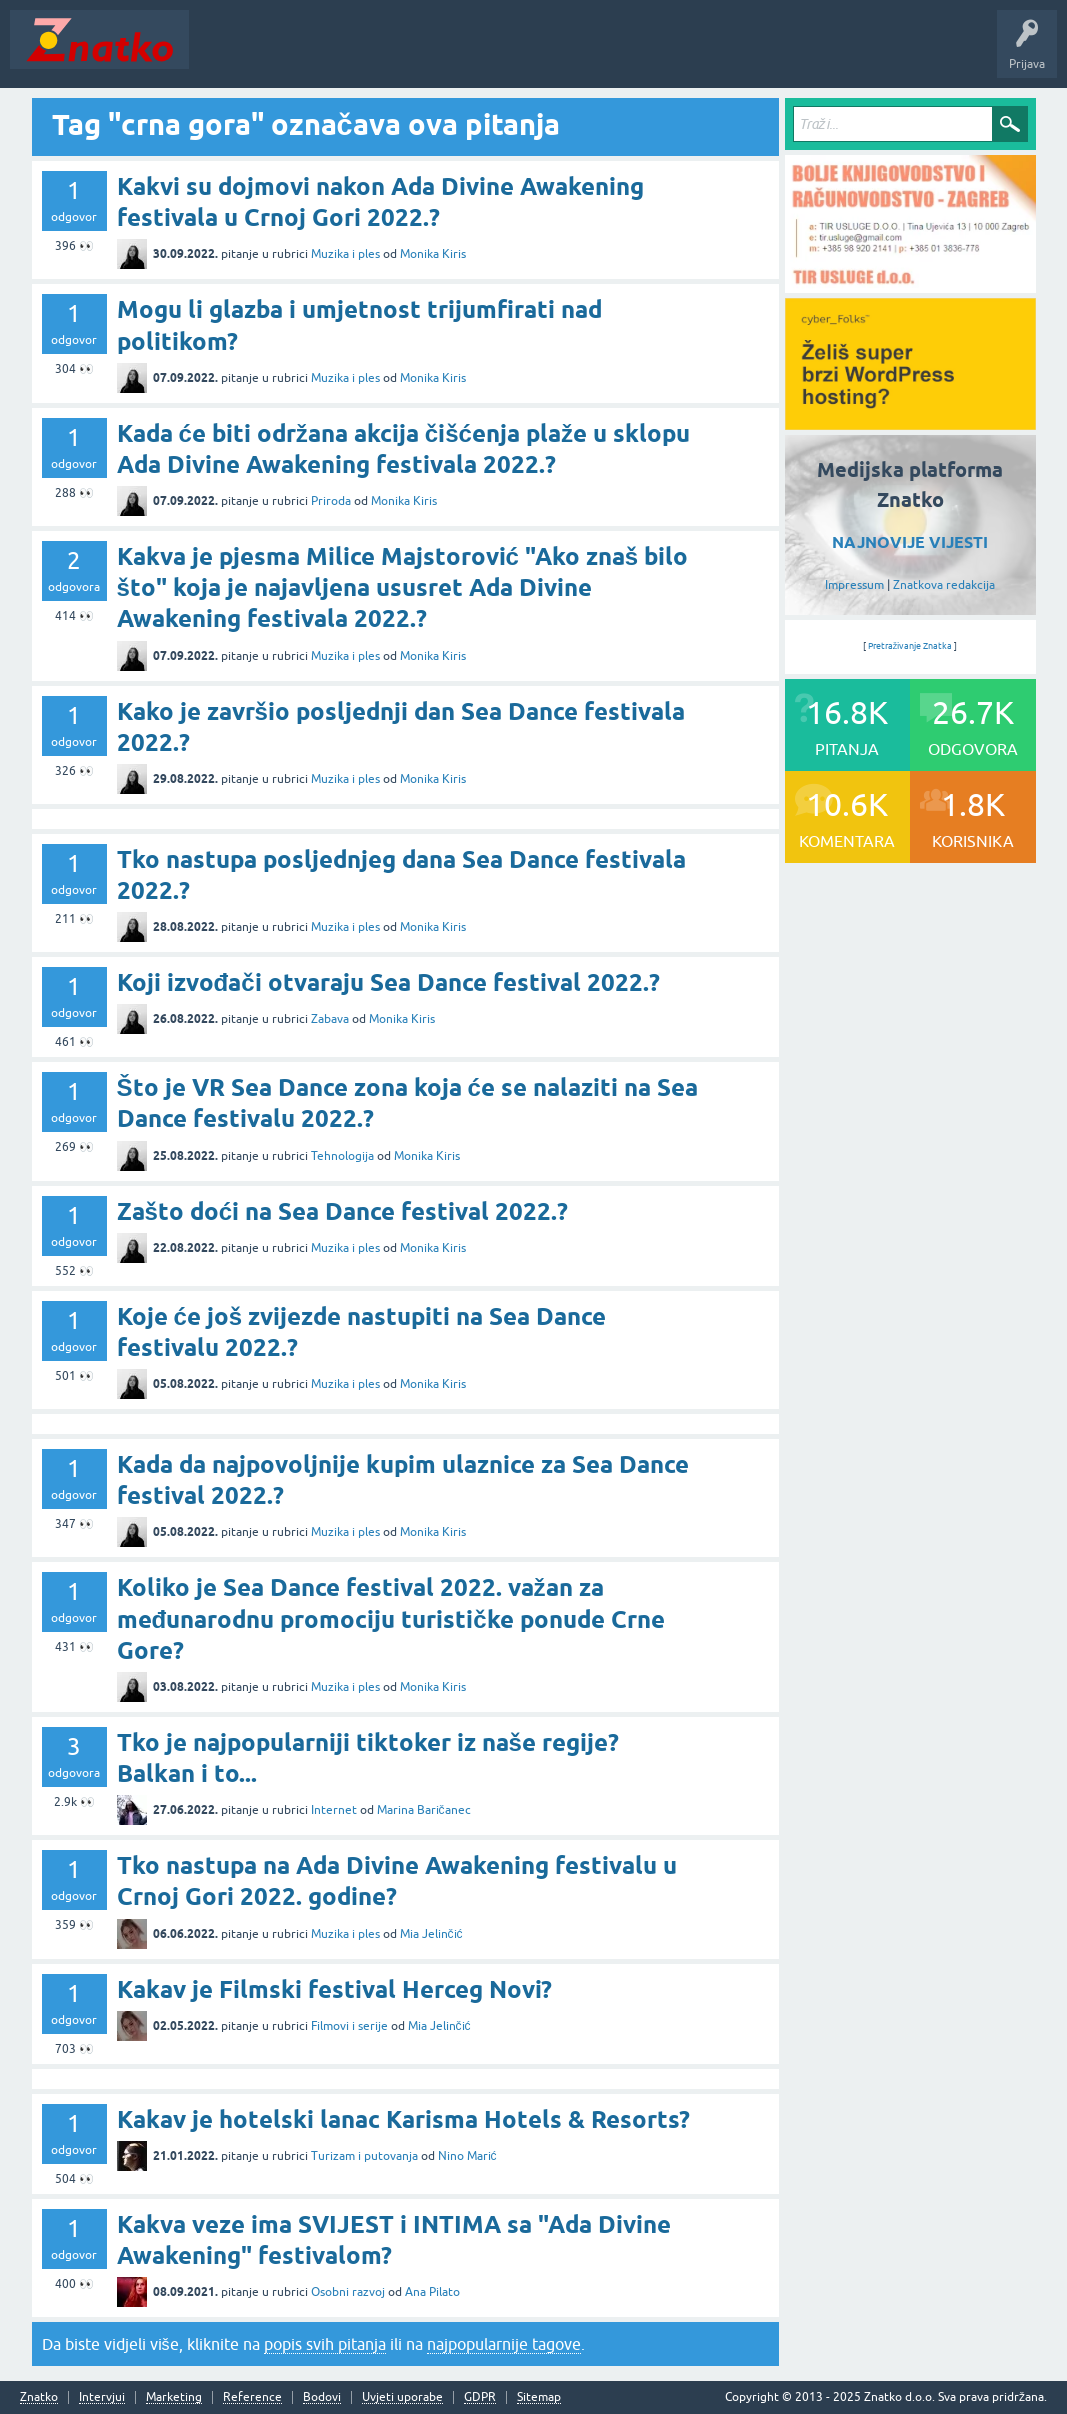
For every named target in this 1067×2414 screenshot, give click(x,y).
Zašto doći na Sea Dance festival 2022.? (343, 1211)
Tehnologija (342, 1156)
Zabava (330, 1019)
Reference (252, 2397)
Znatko (39, 2397)
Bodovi (322, 2397)
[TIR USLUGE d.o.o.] (910, 286)
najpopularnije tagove (504, 2344)
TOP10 (643, 54)
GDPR (480, 2397)
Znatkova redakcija (944, 585)
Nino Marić (467, 2156)
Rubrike (391, 54)
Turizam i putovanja (364, 2156)
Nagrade (705, 54)
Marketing (174, 2397)
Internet (334, 1810)
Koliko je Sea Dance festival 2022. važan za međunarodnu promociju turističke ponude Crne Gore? (391, 1618)
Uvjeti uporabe (402, 2397)
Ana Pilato (432, 2292)
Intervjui (102, 2397)
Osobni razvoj (348, 2292)
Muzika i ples (345, 254)
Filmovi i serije (349, 2026)
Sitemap (539, 2397)
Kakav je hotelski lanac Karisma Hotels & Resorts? (403, 2119)
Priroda (331, 501)
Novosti (223, 54)
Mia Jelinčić (431, 1934)
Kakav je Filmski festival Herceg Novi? (334, 1989)
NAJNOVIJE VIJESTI (910, 542)
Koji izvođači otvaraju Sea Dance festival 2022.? (388, 982)
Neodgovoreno (308, 54)
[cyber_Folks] (910, 423)
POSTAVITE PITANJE (493, 54)
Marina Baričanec (424, 1810)
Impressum (854, 585)
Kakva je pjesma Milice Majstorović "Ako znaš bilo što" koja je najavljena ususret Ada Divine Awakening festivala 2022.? (403, 587)
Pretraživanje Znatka (910, 646)
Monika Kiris (433, 254)
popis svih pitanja (325, 2344)
